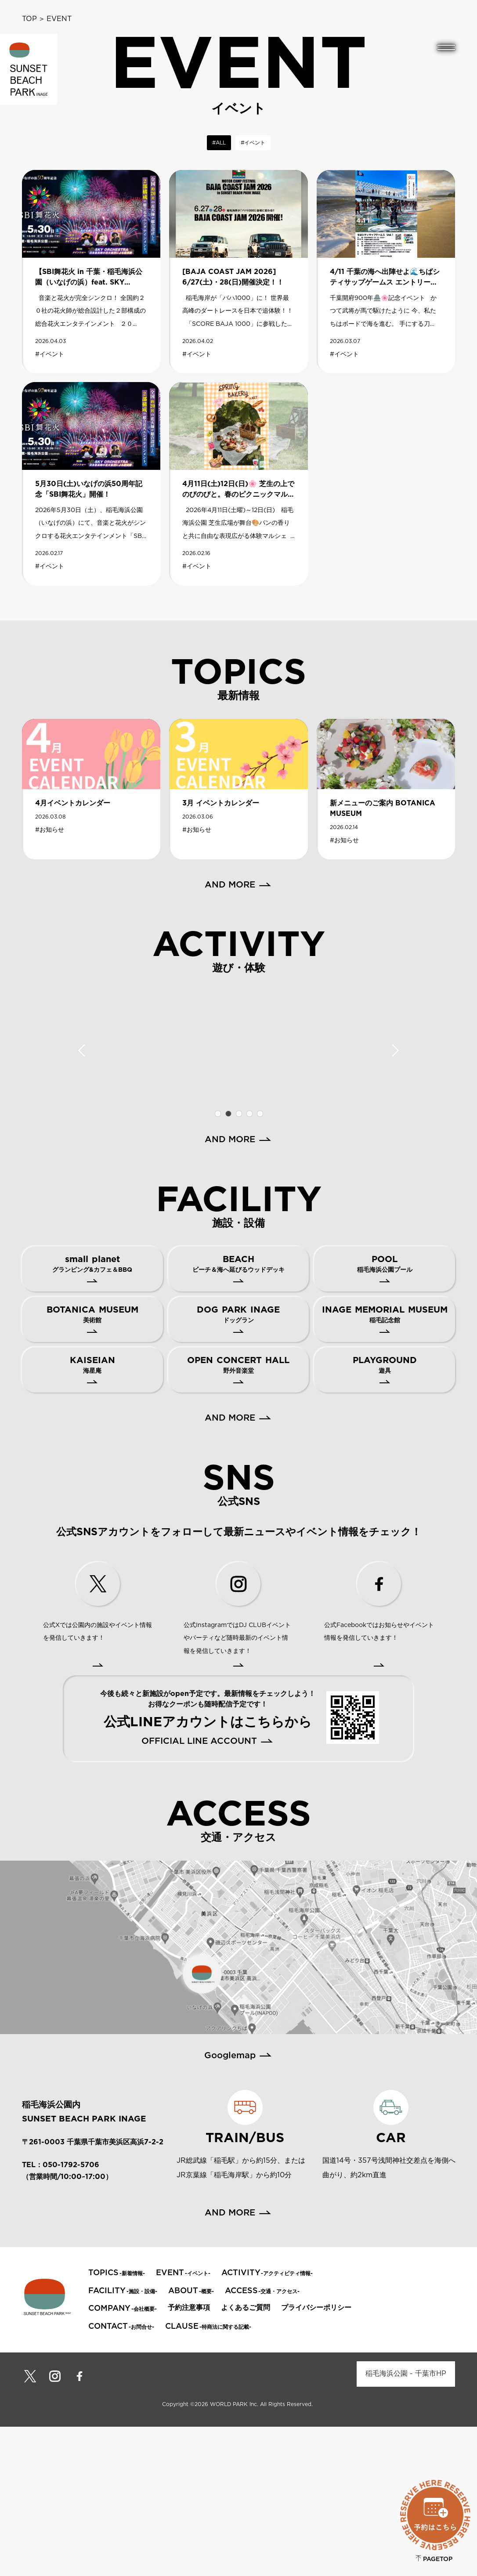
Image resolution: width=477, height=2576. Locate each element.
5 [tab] (259, 1262)
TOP (29, 18)
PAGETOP (433, 2558)
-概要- (191, 2440)
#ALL (219, 142)
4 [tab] (249, 1262)
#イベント (253, 142)
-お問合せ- (121, 2476)
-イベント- (183, 2422)
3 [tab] (238, 1262)
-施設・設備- (122, 2440)
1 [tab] (217, 1262)
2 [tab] (228, 1262)
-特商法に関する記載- (208, 2476)
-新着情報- (116, 2422)
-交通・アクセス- (262, 2440)
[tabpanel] (75, 1120)
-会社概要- (122, 2458)
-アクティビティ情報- (267, 2422)
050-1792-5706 (71, 2314)
